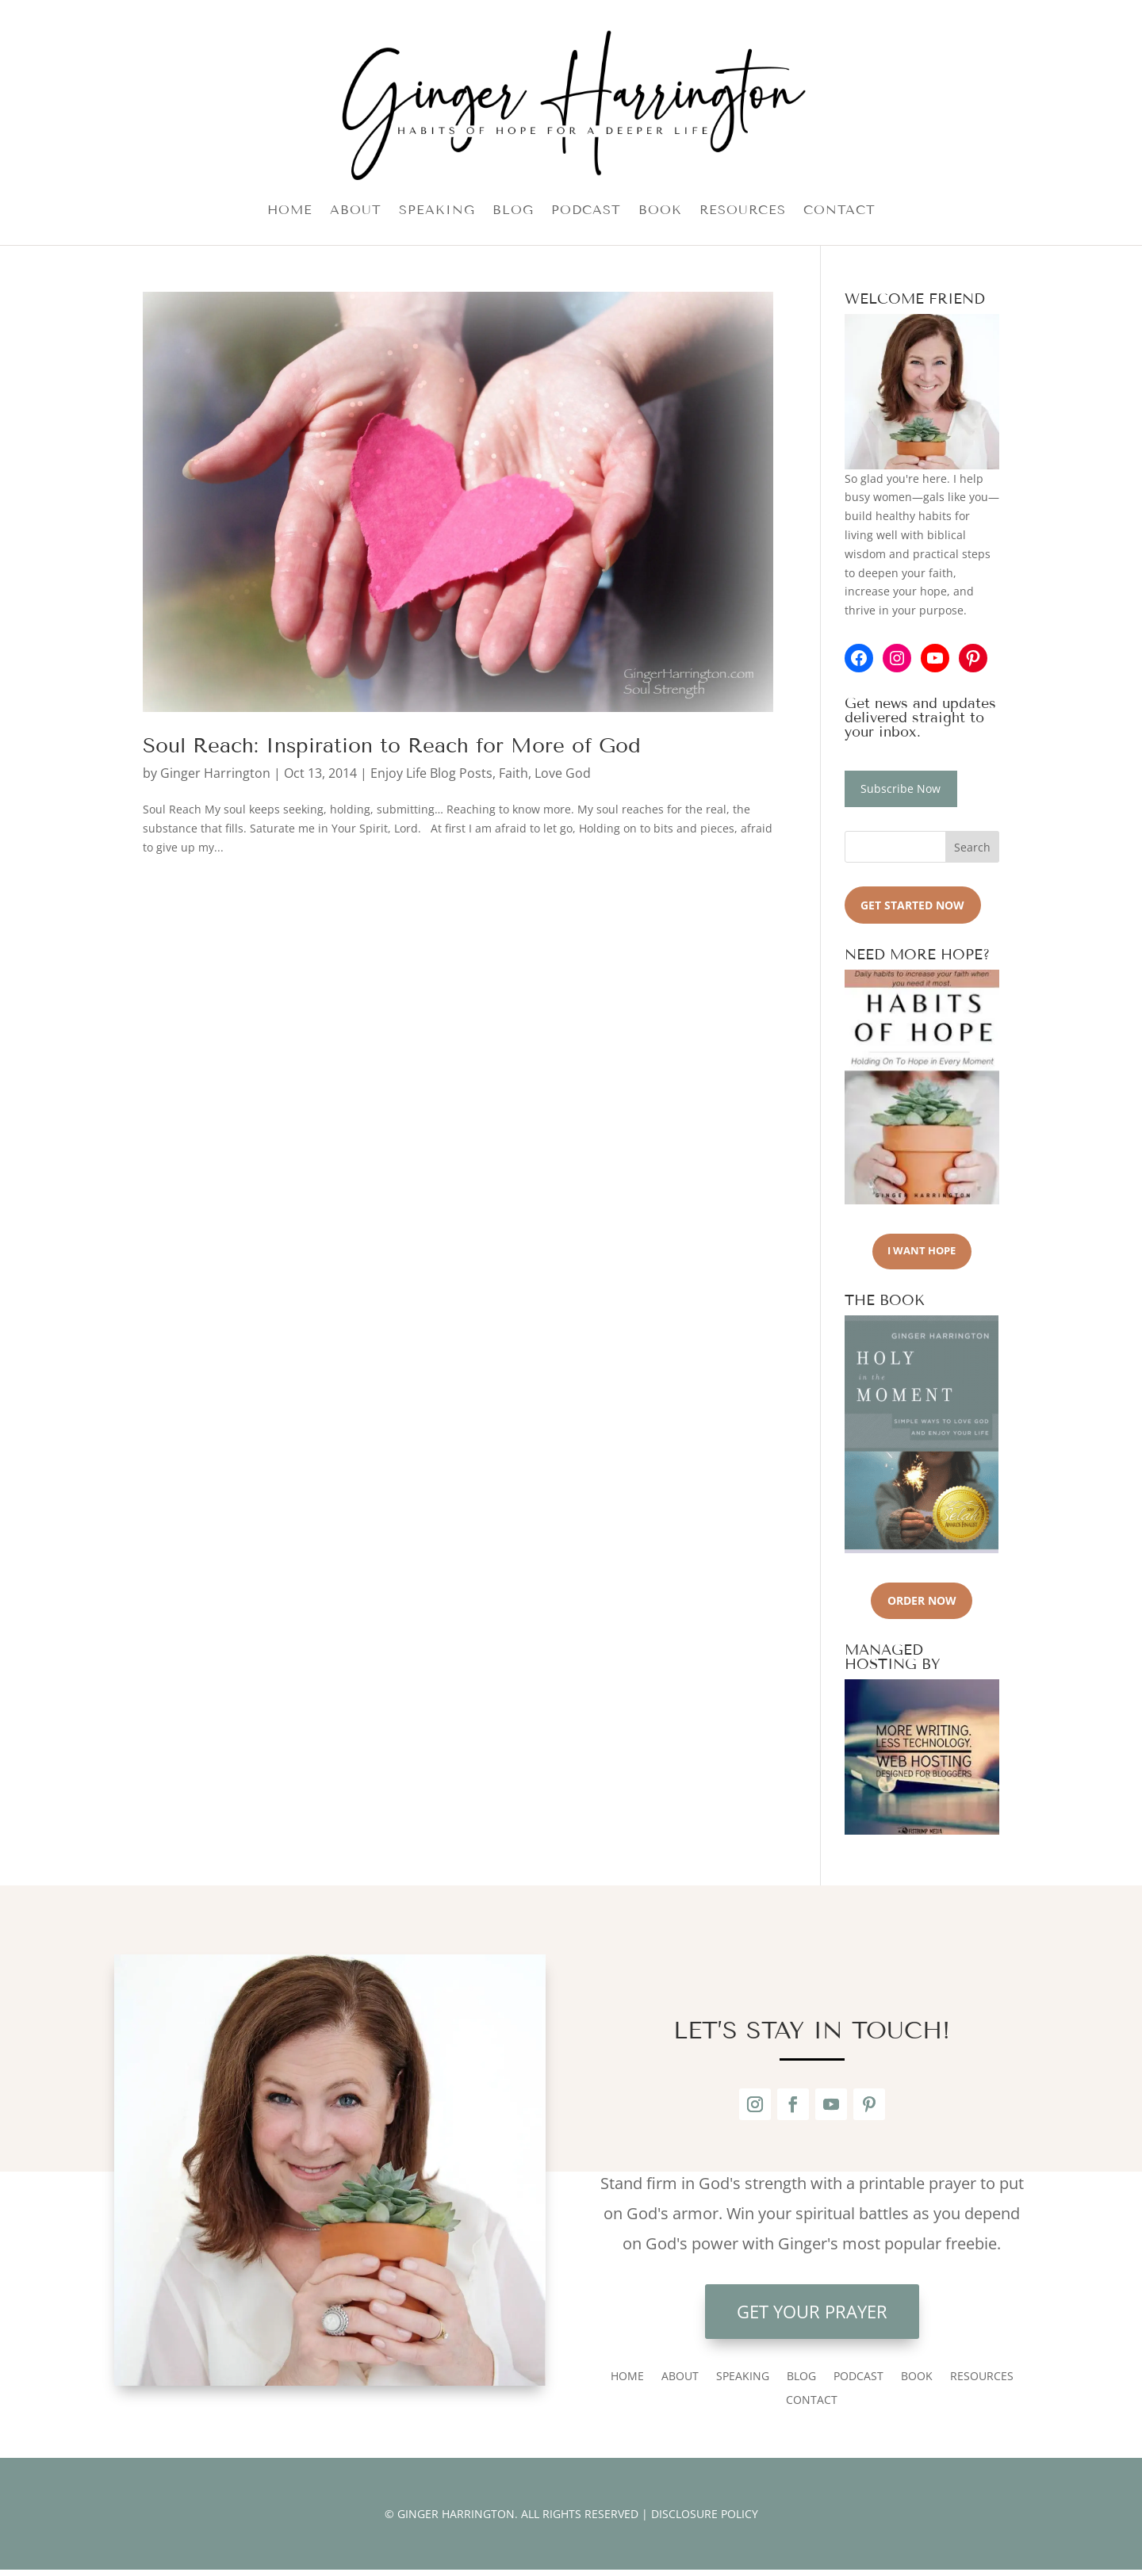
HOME (289, 211)
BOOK (660, 211)
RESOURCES (742, 211)
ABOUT (355, 211)
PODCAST (586, 211)
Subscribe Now (900, 788)
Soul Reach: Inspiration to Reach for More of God (392, 745)
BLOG (513, 211)
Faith (513, 773)
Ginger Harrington (215, 773)
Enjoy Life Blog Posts (431, 773)
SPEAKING (437, 211)
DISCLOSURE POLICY (704, 2513)
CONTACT (839, 211)
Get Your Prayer (812, 2311)
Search (972, 847)
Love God (563, 773)
